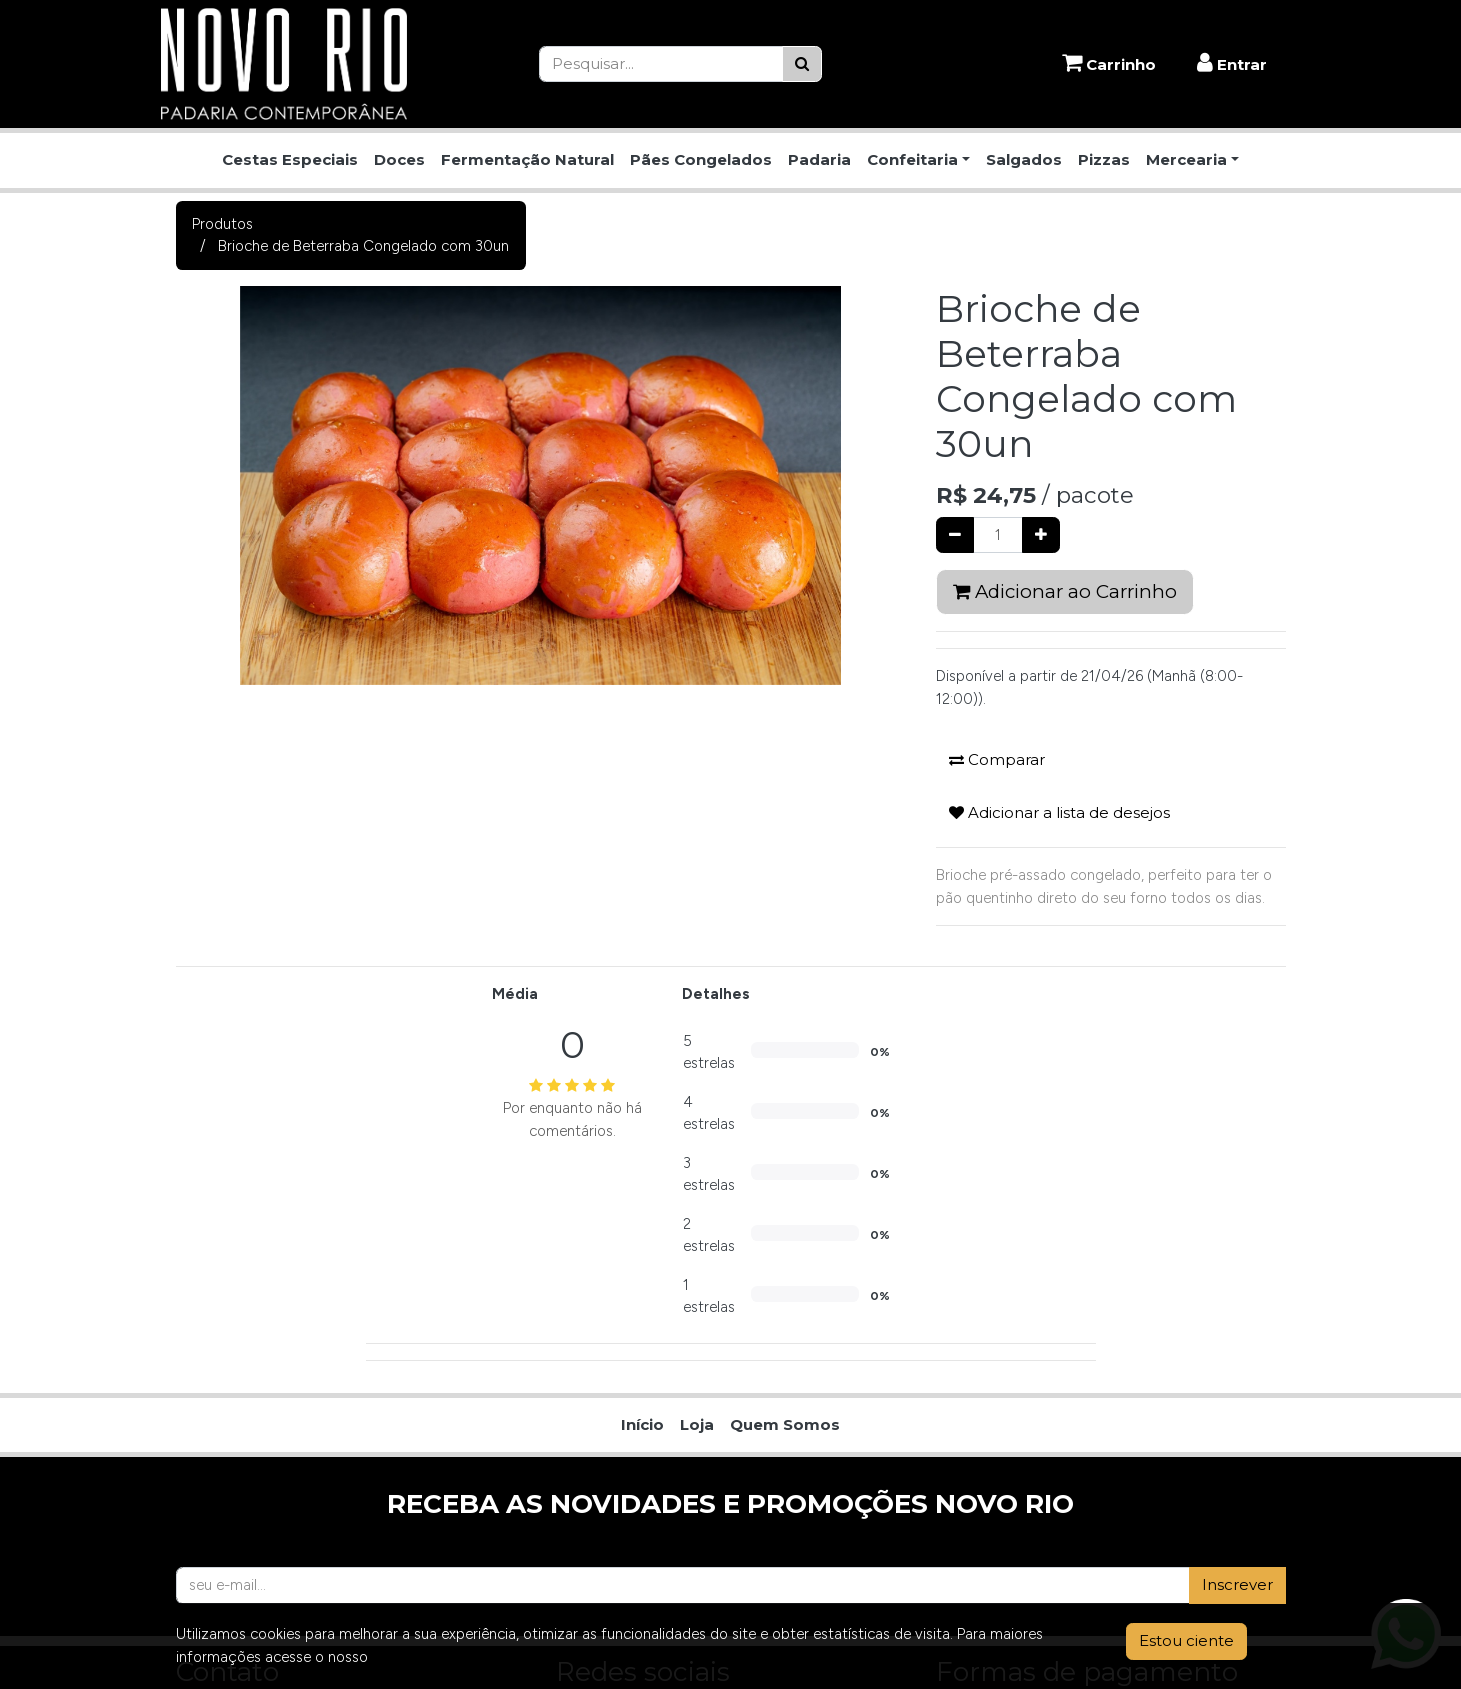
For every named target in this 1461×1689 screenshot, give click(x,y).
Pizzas (1104, 159)
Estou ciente (1186, 1640)
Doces (399, 159)
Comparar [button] (997, 759)
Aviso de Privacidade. (443, 1657)
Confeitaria (912, 159)
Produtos (222, 224)
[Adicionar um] (1041, 535)
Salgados (1024, 159)
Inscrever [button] (1237, 1584)
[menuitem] (642, 1425)
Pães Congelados (701, 159)
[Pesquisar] (802, 64)
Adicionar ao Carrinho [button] (1065, 591)
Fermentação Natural (527, 159)
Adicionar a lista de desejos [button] (1059, 812)
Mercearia (1186, 159)
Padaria (819, 159)
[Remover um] (955, 535)
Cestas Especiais (290, 159)
